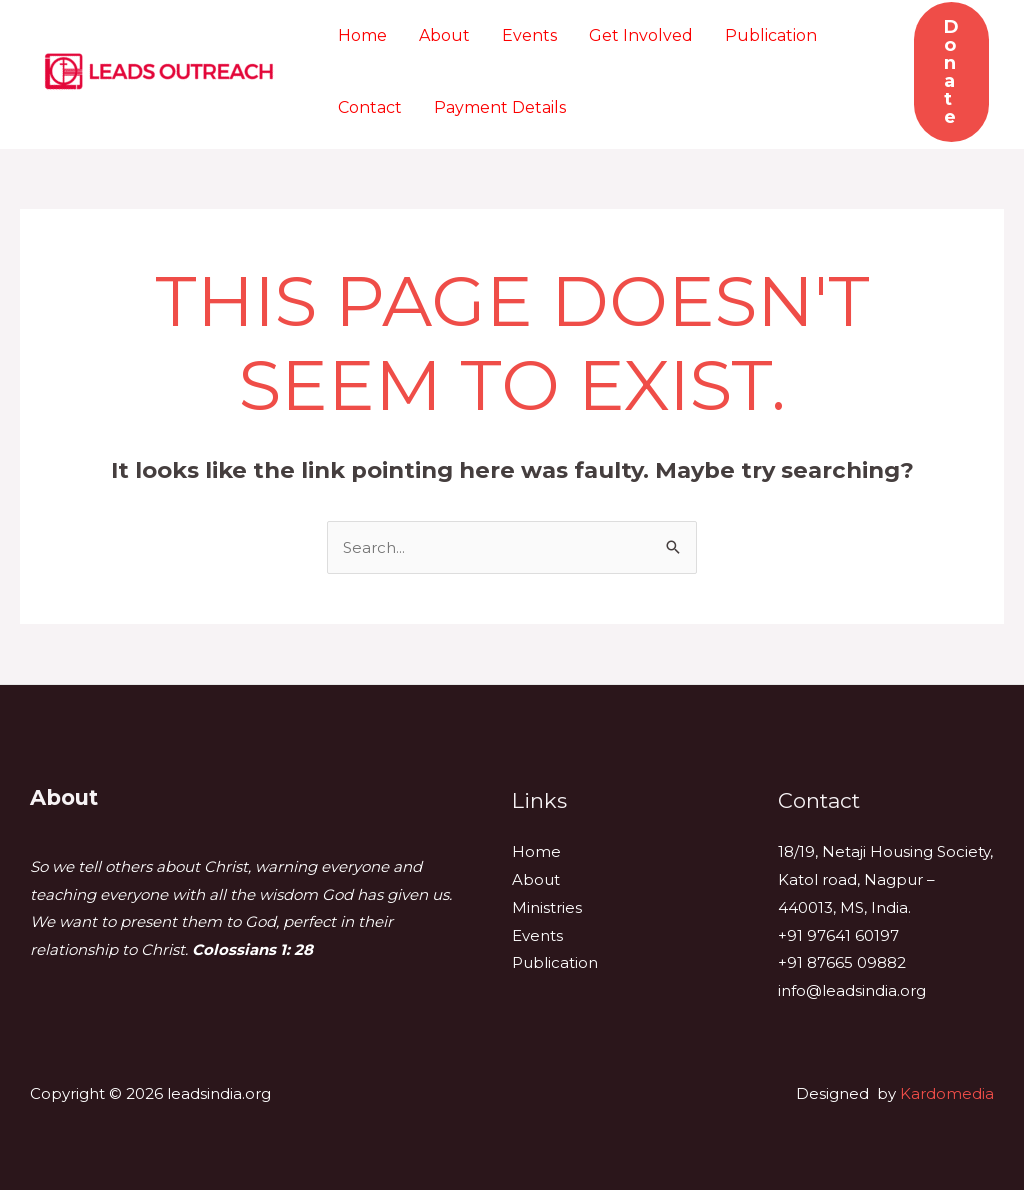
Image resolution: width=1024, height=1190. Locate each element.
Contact (370, 107)
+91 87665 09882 (842, 962)
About (444, 35)
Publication (771, 35)
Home (362, 35)
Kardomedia (947, 1093)
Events (529, 35)
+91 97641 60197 (838, 935)
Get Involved (641, 35)
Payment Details (500, 107)
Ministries (547, 907)
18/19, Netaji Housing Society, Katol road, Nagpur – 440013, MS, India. (885, 879)
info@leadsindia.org (852, 990)
